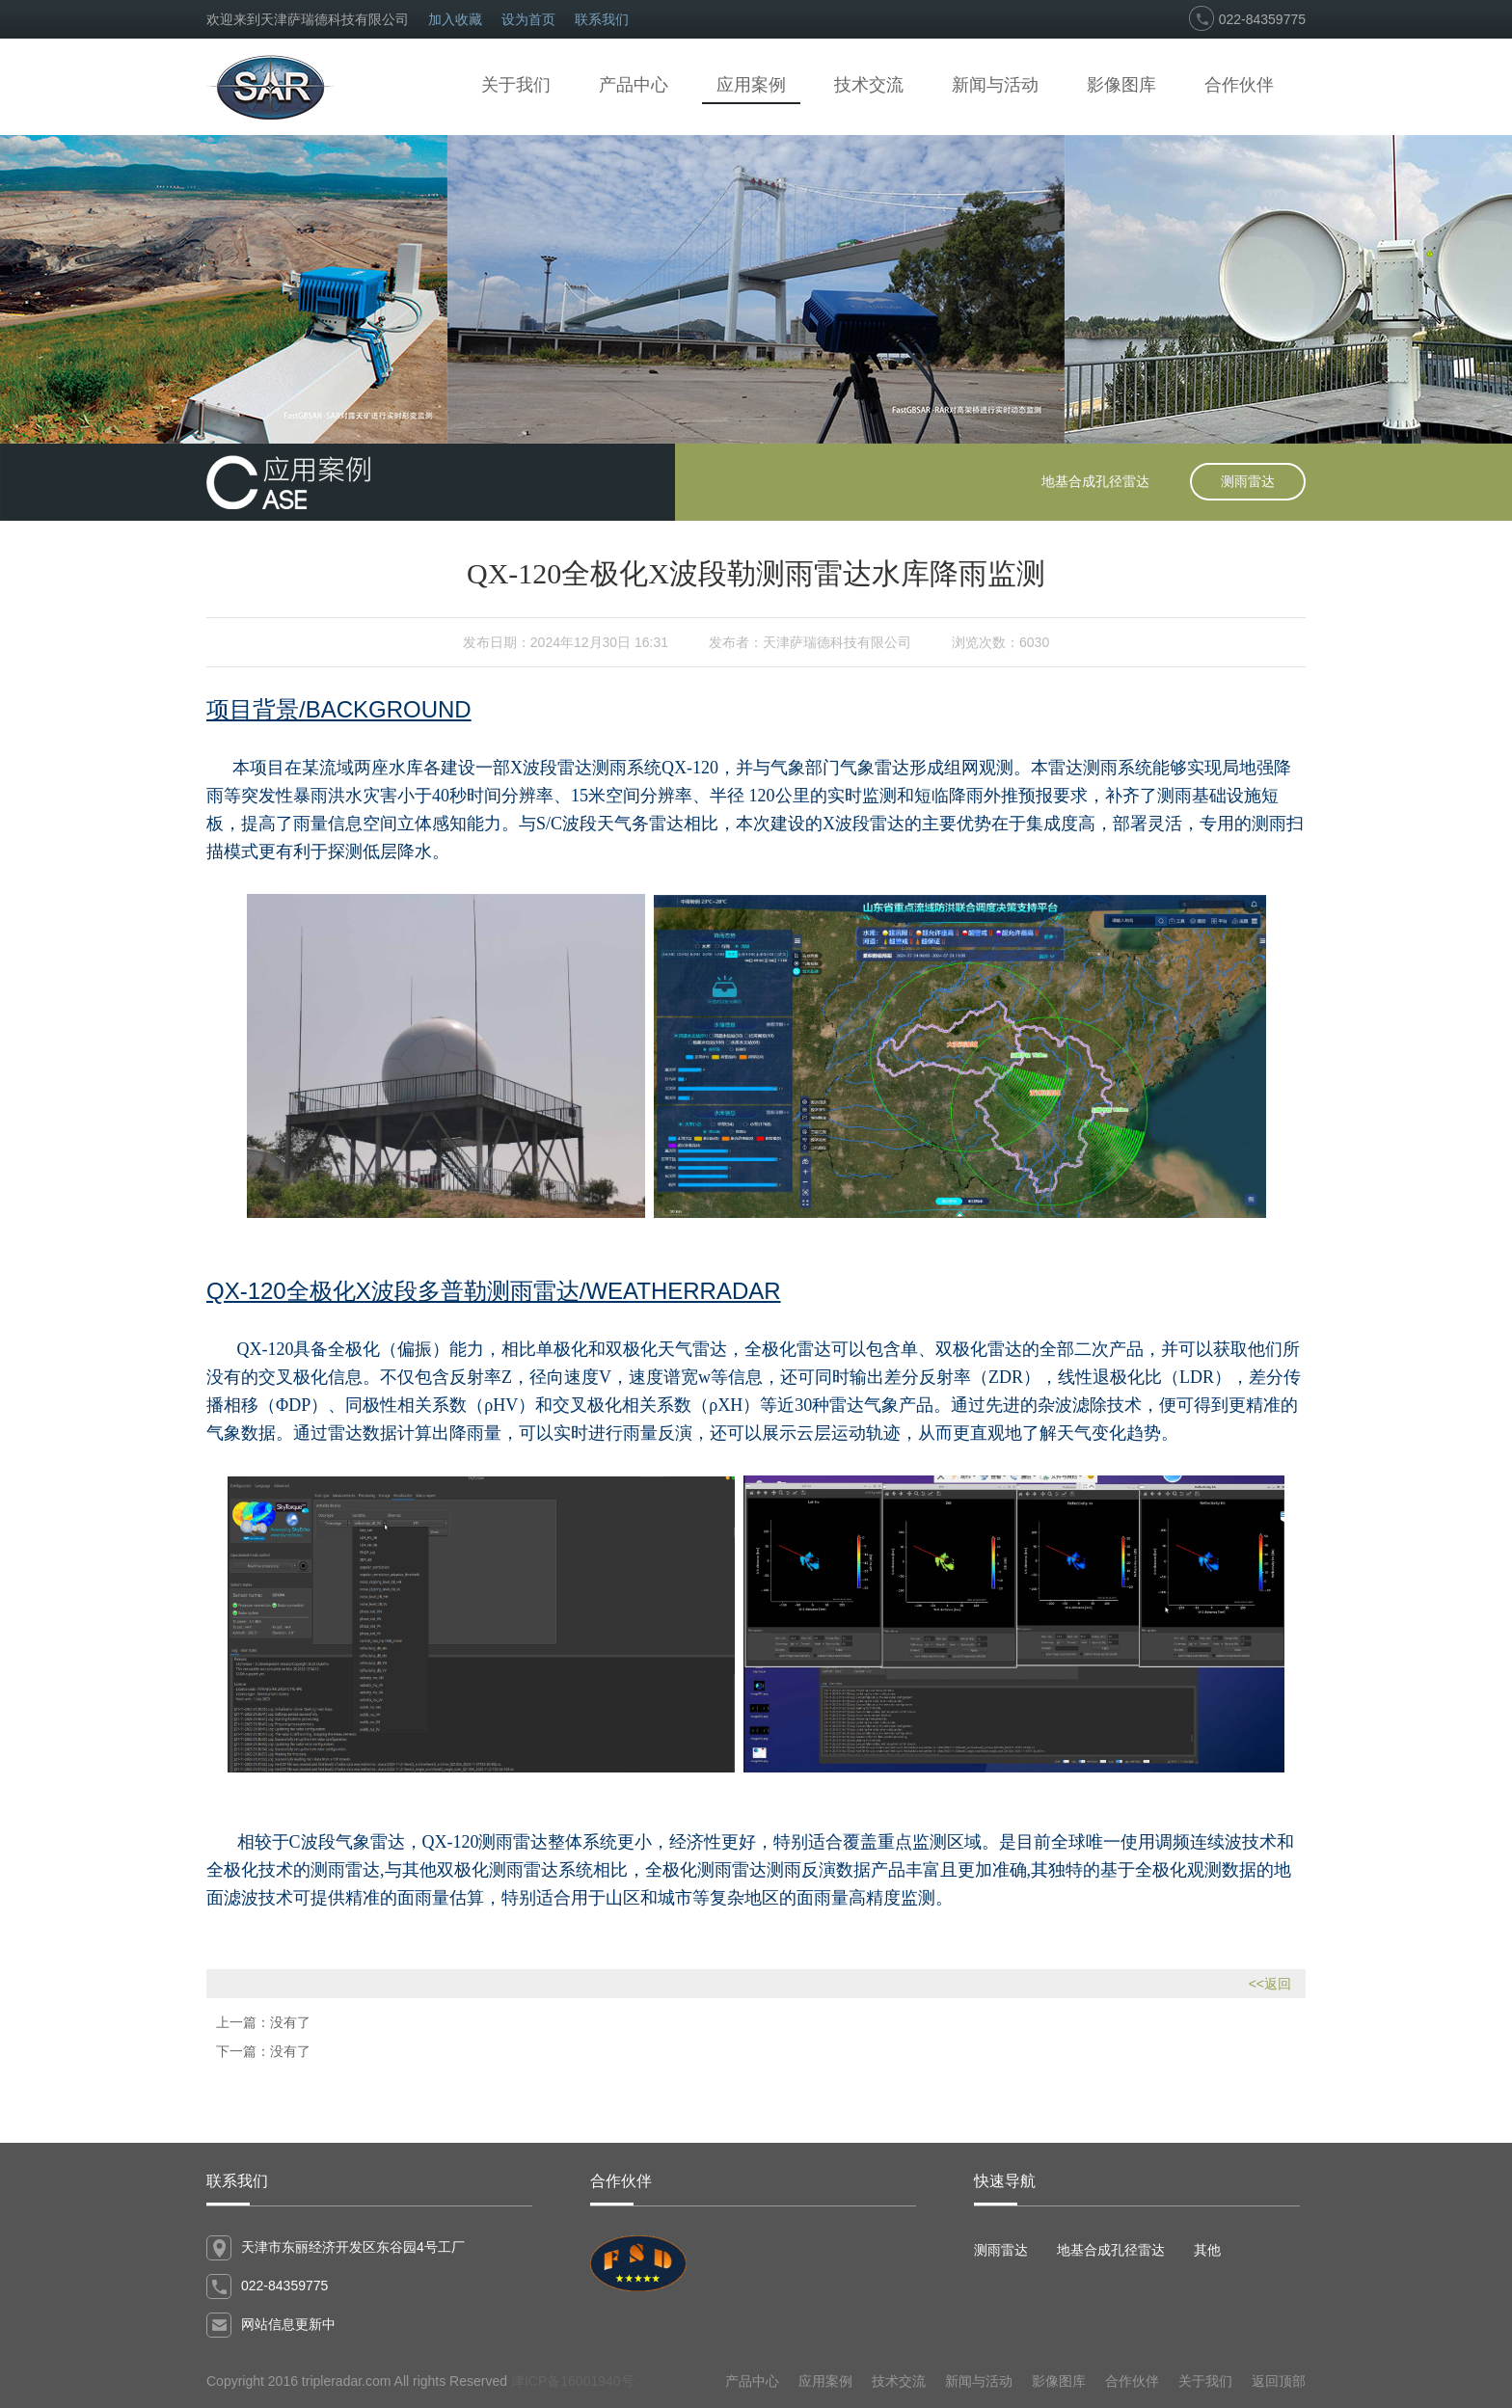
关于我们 (516, 85)
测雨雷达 (1248, 481)
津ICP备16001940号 (572, 2381)
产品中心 (633, 85)
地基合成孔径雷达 (1095, 481)
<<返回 (1270, 1983)
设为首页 (528, 19)
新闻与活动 (995, 85)
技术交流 (869, 85)
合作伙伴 (1239, 85)
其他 (1207, 2250)
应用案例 (751, 85)
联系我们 (602, 19)
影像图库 (1121, 85)
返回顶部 (1279, 2381)
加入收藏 (455, 19)
